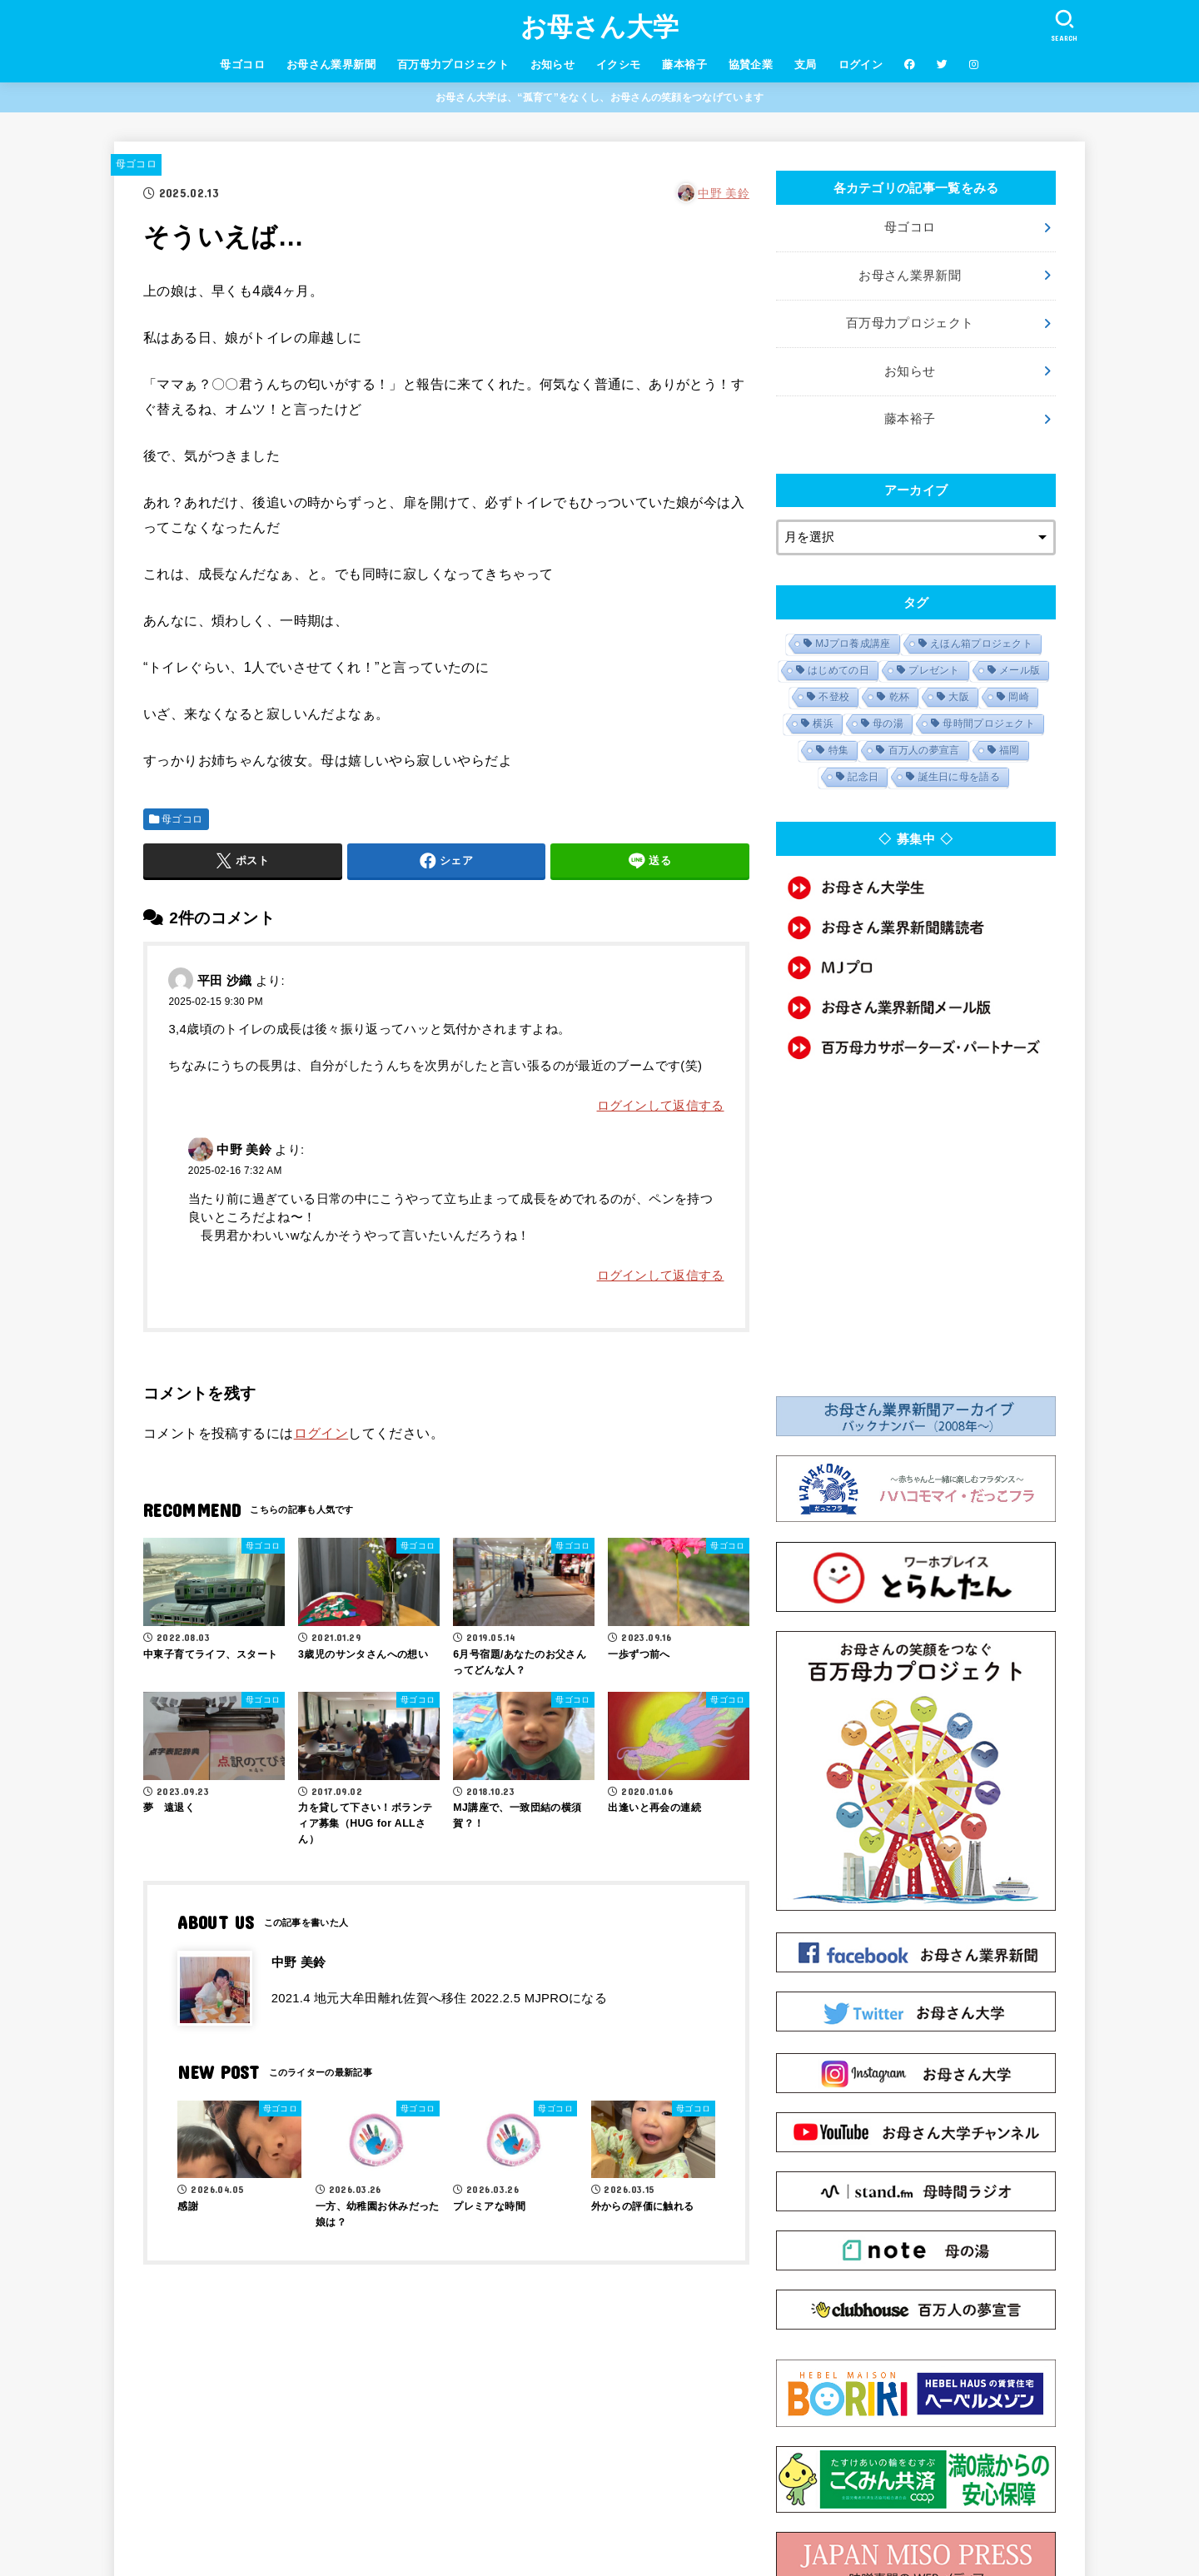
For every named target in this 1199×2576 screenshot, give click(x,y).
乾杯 (899, 697)
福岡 (1009, 750)
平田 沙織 (224, 980)
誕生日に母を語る (959, 777)
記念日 (863, 777)
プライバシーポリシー (532, 2505)
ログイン (860, 64)
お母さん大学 (599, 27)
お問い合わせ (642, 2505)
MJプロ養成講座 (852, 643)
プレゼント (934, 670)
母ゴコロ (242, 64)
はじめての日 (838, 670)
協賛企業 (751, 64)
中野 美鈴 (723, 193)
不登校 (833, 697)
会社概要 (368, 2505)
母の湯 (888, 723)
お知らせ (552, 64)
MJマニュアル (732, 2505)
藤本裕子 (684, 64)
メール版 (1019, 670)
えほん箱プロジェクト (981, 643)
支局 (805, 64)
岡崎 (1018, 697)
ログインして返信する (660, 1105)
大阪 (958, 697)
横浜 (823, 723)
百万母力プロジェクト (453, 64)
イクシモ (618, 64)
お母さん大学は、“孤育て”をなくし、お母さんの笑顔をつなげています (599, 97)
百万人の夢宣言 (924, 750)
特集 (838, 750)
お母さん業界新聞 (331, 64)
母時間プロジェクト (989, 723)
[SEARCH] (1064, 25)
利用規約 (434, 2505)
